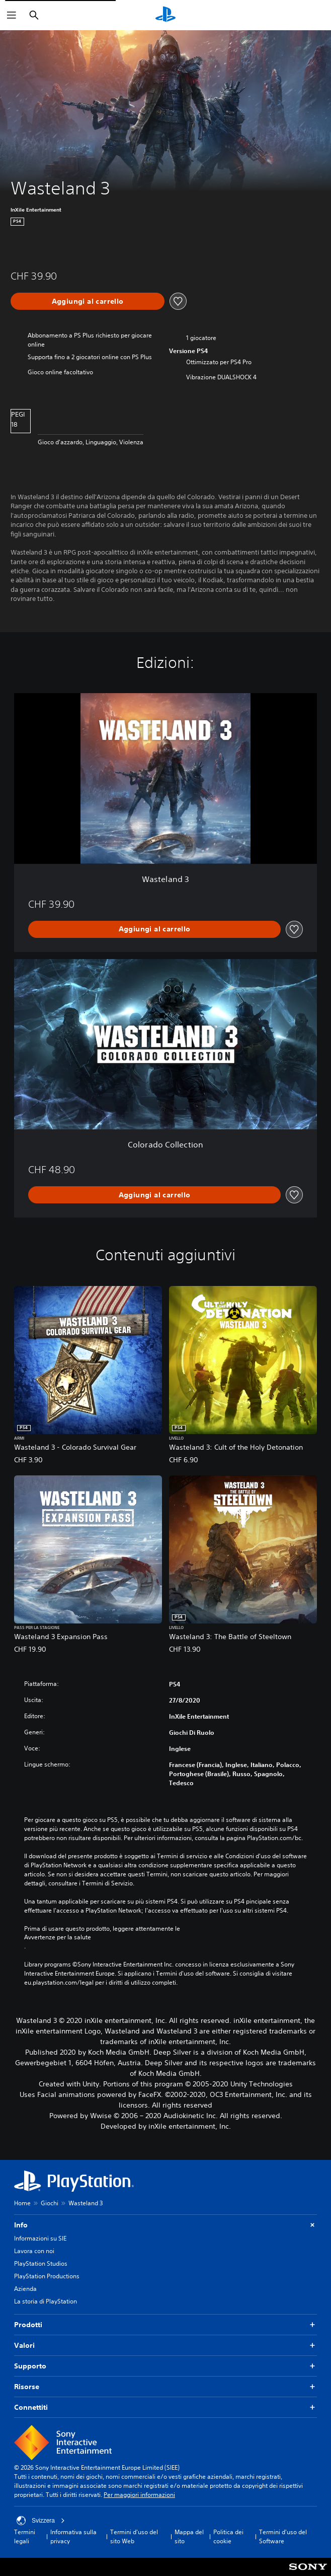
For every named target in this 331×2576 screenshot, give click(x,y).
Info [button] (165, 2225)
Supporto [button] (165, 2366)
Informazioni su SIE (40, 2238)
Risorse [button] (165, 2387)
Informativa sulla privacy (73, 2536)
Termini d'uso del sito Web (134, 2536)
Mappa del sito (189, 2536)
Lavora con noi (34, 2251)
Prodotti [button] (165, 2325)
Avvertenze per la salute (57, 1937)
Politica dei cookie (228, 2536)
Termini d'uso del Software (283, 2536)
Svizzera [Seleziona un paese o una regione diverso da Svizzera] (40, 2521)
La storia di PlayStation (45, 2301)
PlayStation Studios (40, 2263)
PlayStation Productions (46, 2276)
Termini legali (24, 2536)
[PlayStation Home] (165, 15)
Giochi (49, 2203)
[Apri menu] (12, 15)
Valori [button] (165, 2345)
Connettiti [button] (165, 2407)
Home (22, 2203)
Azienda (25, 2288)
